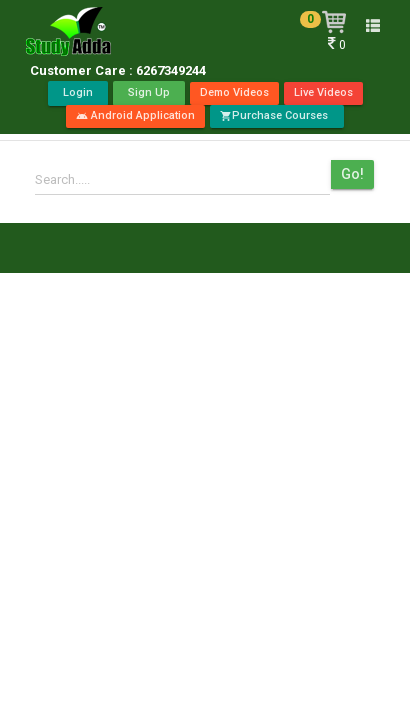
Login (78, 92)
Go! (352, 174)
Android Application (135, 115)
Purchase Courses (277, 115)
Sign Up (149, 92)
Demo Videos (234, 92)
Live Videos (323, 92)
